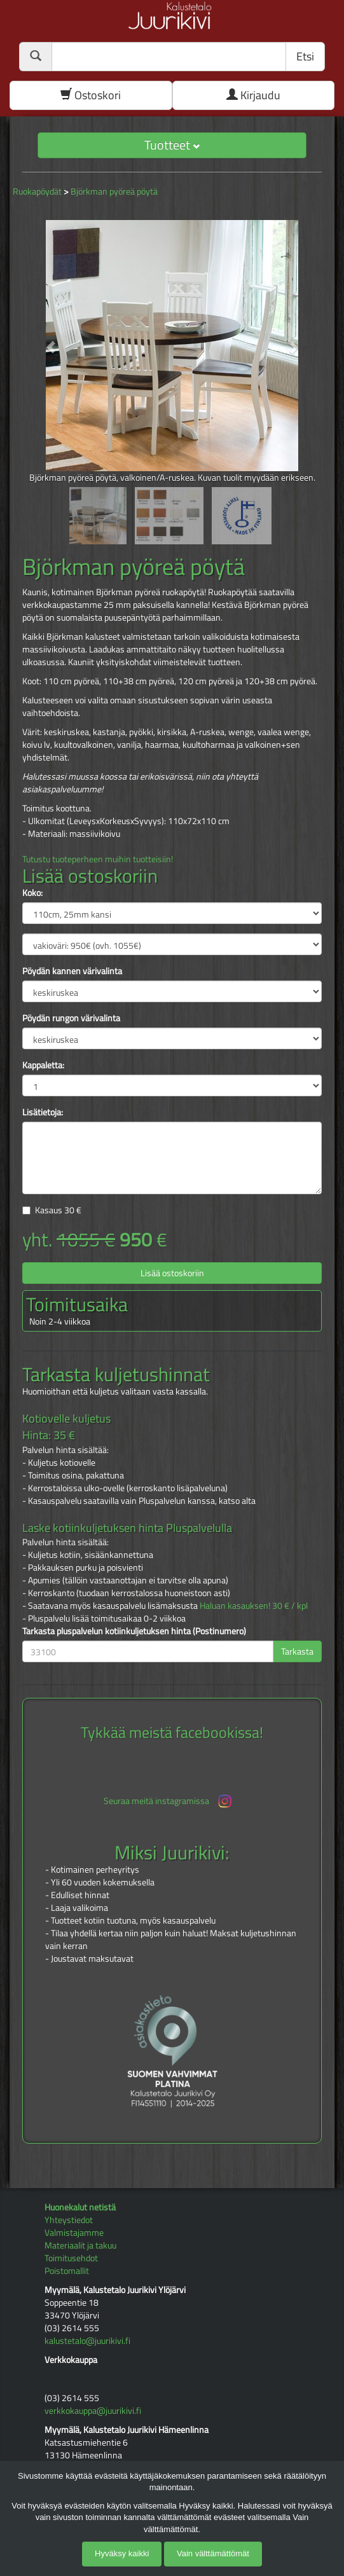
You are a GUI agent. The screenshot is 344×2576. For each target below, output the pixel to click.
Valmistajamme (74, 2232)
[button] (44, 341)
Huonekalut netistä (80, 2207)
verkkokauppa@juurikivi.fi (93, 2410)
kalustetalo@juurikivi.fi (87, 2340)
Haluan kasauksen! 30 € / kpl (254, 1605)
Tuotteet (172, 145)
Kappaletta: (43, 1065)
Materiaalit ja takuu (80, 2245)
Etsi (305, 56)
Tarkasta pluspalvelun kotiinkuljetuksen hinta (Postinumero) (134, 1631)
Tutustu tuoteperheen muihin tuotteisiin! (97, 858)
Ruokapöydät (37, 191)
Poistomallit (67, 2270)
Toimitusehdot (71, 2257)
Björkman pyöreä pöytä (114, 191)
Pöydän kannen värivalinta (72, 971)
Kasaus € (58, 1209)
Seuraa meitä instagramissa (169, 1801)
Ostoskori (90, 95)
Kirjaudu (253, 95)
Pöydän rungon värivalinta (71, 1018)
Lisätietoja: (42, 1112)
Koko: (32, 892)
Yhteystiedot (69, 2219)
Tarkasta (297, 1651)
